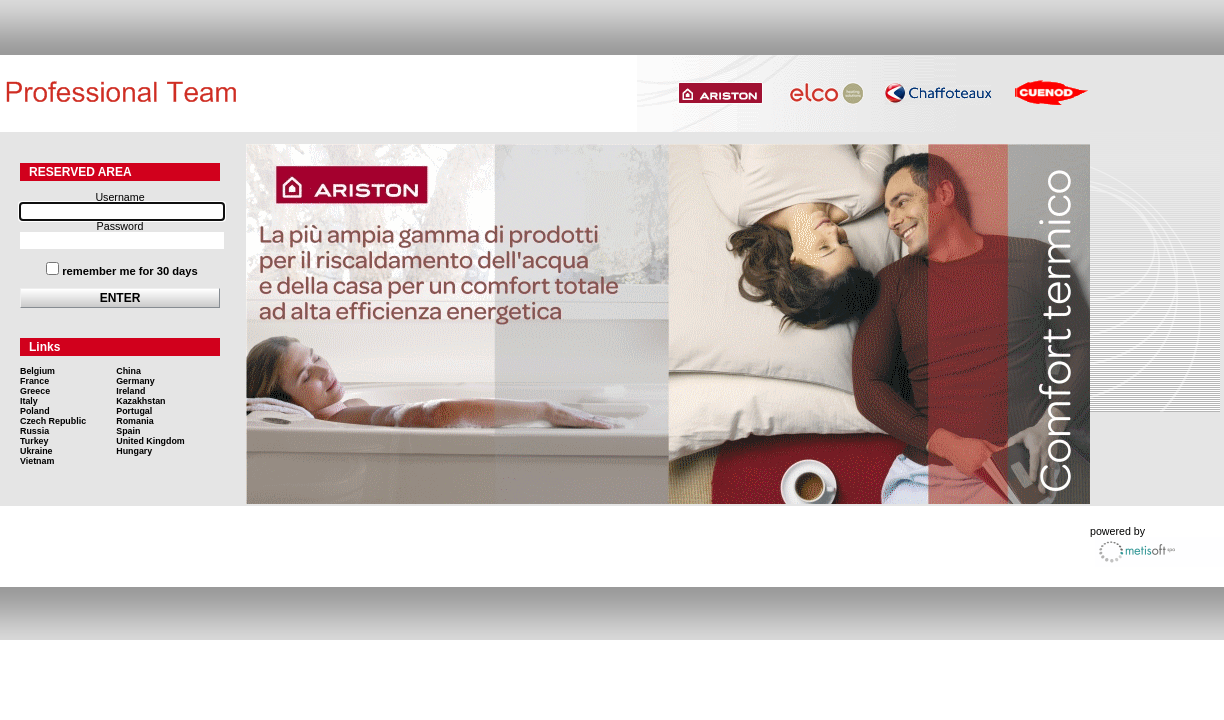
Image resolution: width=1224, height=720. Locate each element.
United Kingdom (150, 441)
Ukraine (36, 451)
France (34, 381)
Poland (35, 411)
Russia (34, 431)
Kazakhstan (140, 401)
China (128, 371)
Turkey (34, 441)
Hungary (134, 451)
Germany (135, 381)
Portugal (134, 411)
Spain (128, 431)
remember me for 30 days (130, 271)
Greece (35, 391)
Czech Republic (53, 421)
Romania (134, 421)
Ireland (130, 391)
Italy (29, 401)
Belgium (37, 371)
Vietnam (37, 461)
